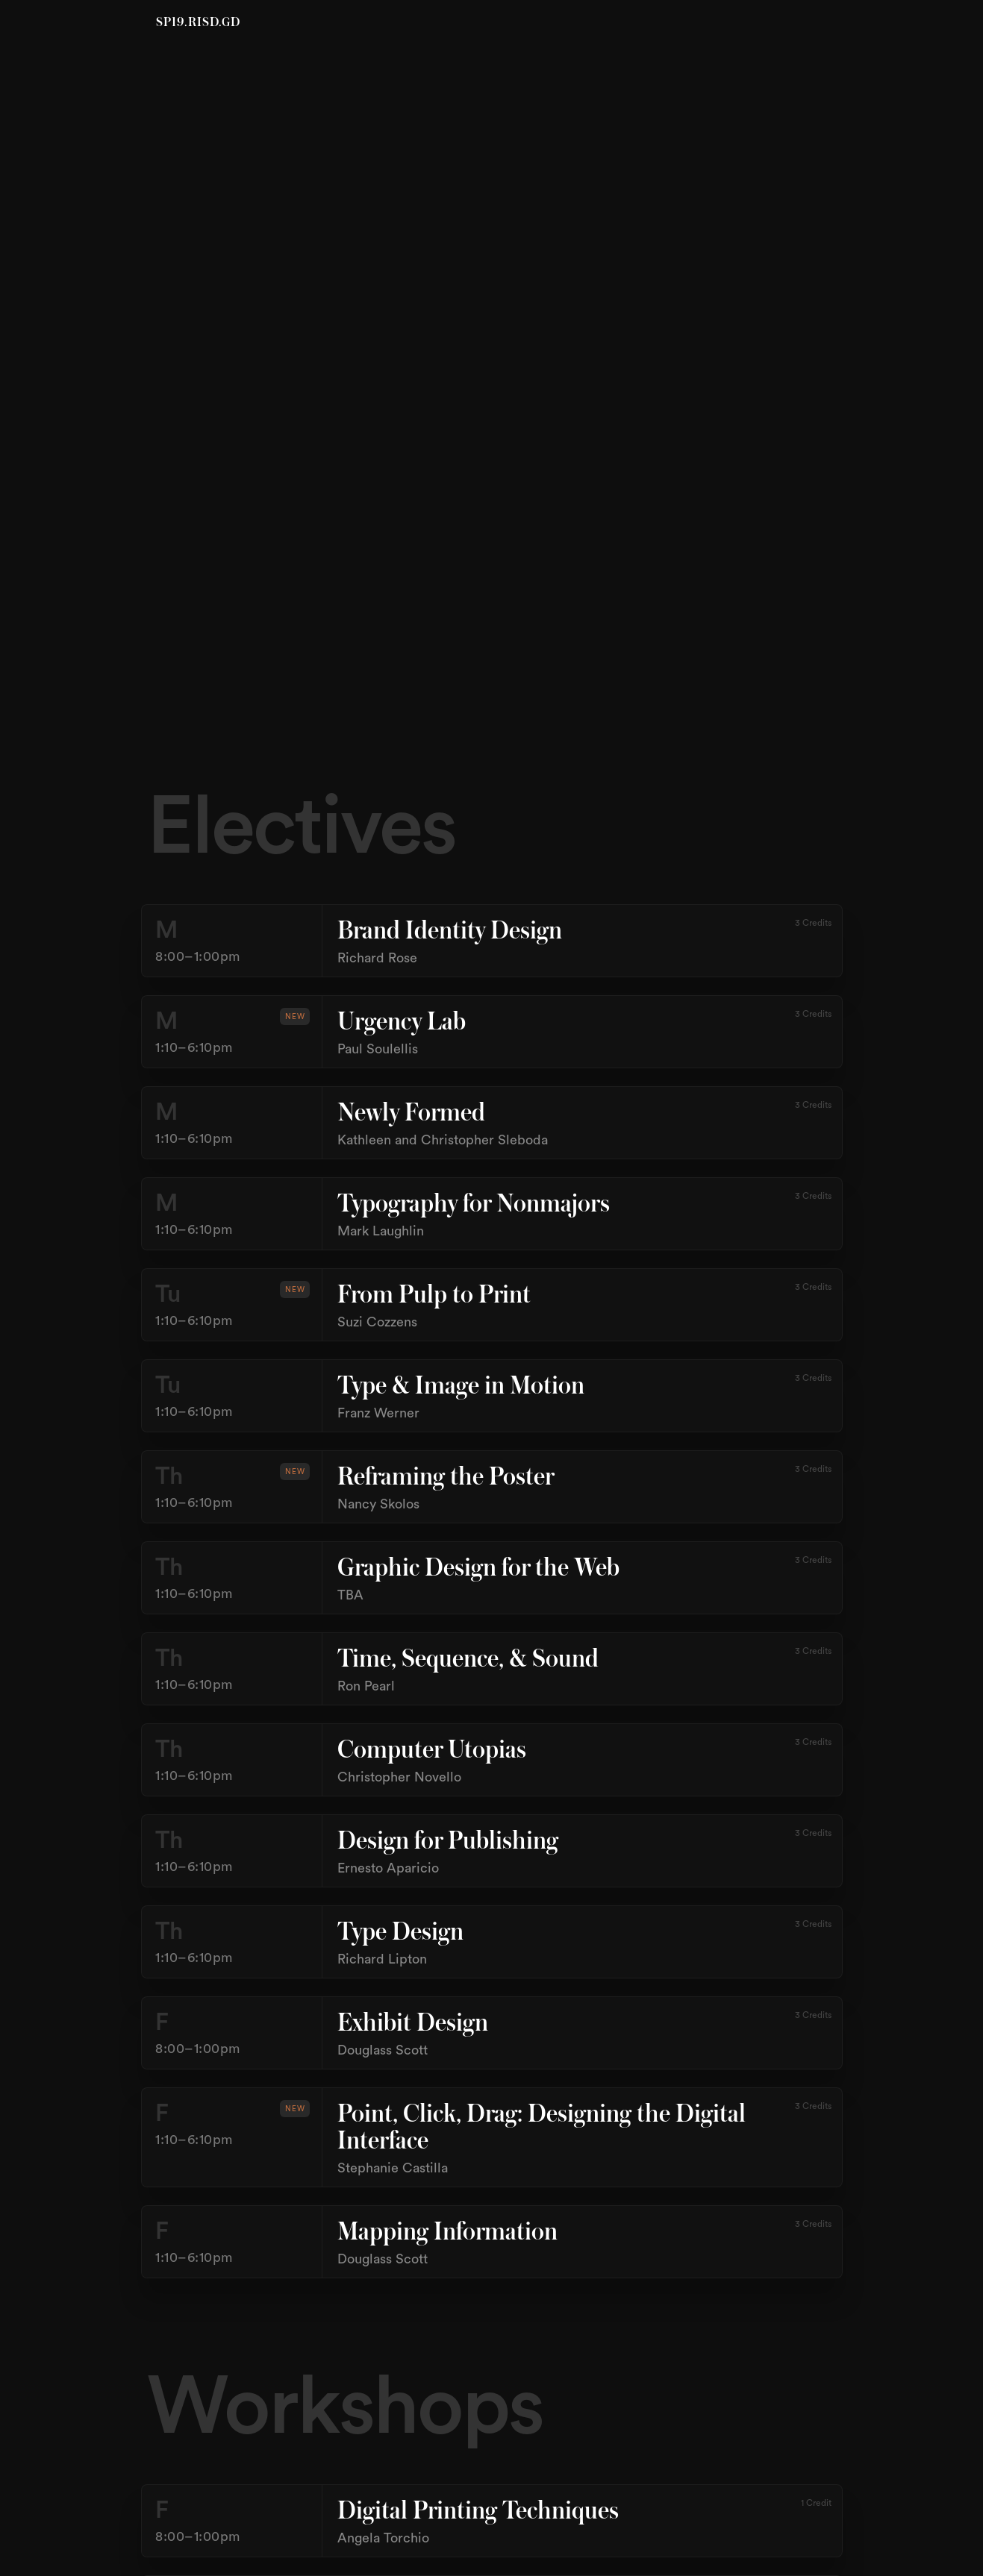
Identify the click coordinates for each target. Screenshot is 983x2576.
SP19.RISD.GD (198, 23)
